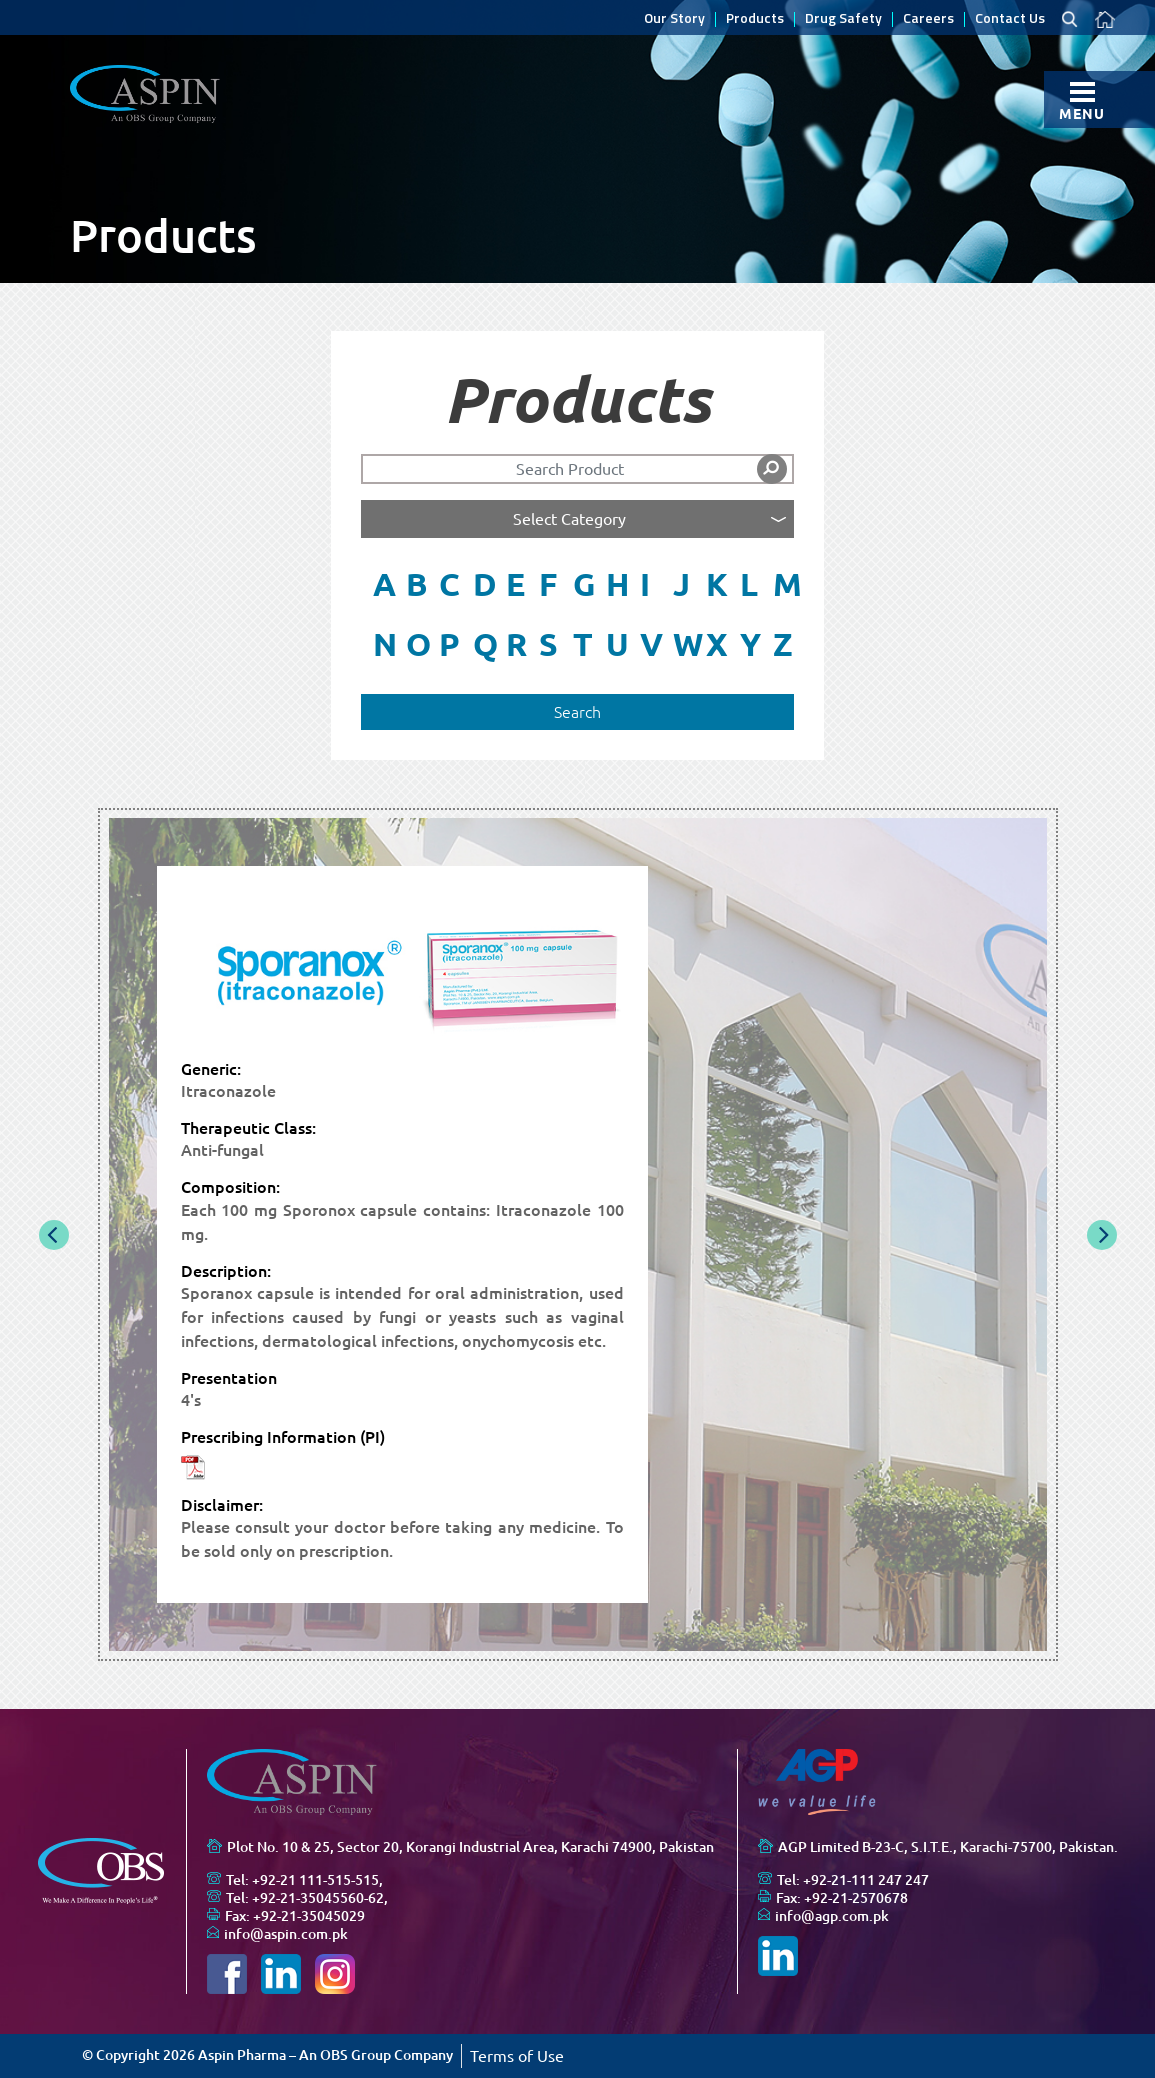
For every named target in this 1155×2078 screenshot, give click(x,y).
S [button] (548, 644)
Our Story (674, 19)
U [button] (616, 644)
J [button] (681, 584)
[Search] (578, 469)
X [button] (716, 644)
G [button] (583, 584)
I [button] (645, 584)
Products (755, 19)
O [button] (416, 644)
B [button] (416, 584)
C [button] (449, 584)
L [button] (749, 584)
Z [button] (783, 644)
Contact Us (1010, 19)
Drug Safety (843, 19)
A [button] (383, 584)
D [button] (483, 584)
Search (577, 712)
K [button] (716, 584)
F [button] (548, 584)
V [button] (650, 644)
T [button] (583, 644)
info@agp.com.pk (832, 1916)
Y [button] (750, 644)
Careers (928, 19)
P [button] (449, 644)
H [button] (616, 584)
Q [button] (483, 644)
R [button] (516, 644)
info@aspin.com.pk (286, 1934)
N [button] (383, 644)
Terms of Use (517, 2056)
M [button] (783, 584)
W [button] (683, 644)
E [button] (515, 584)
